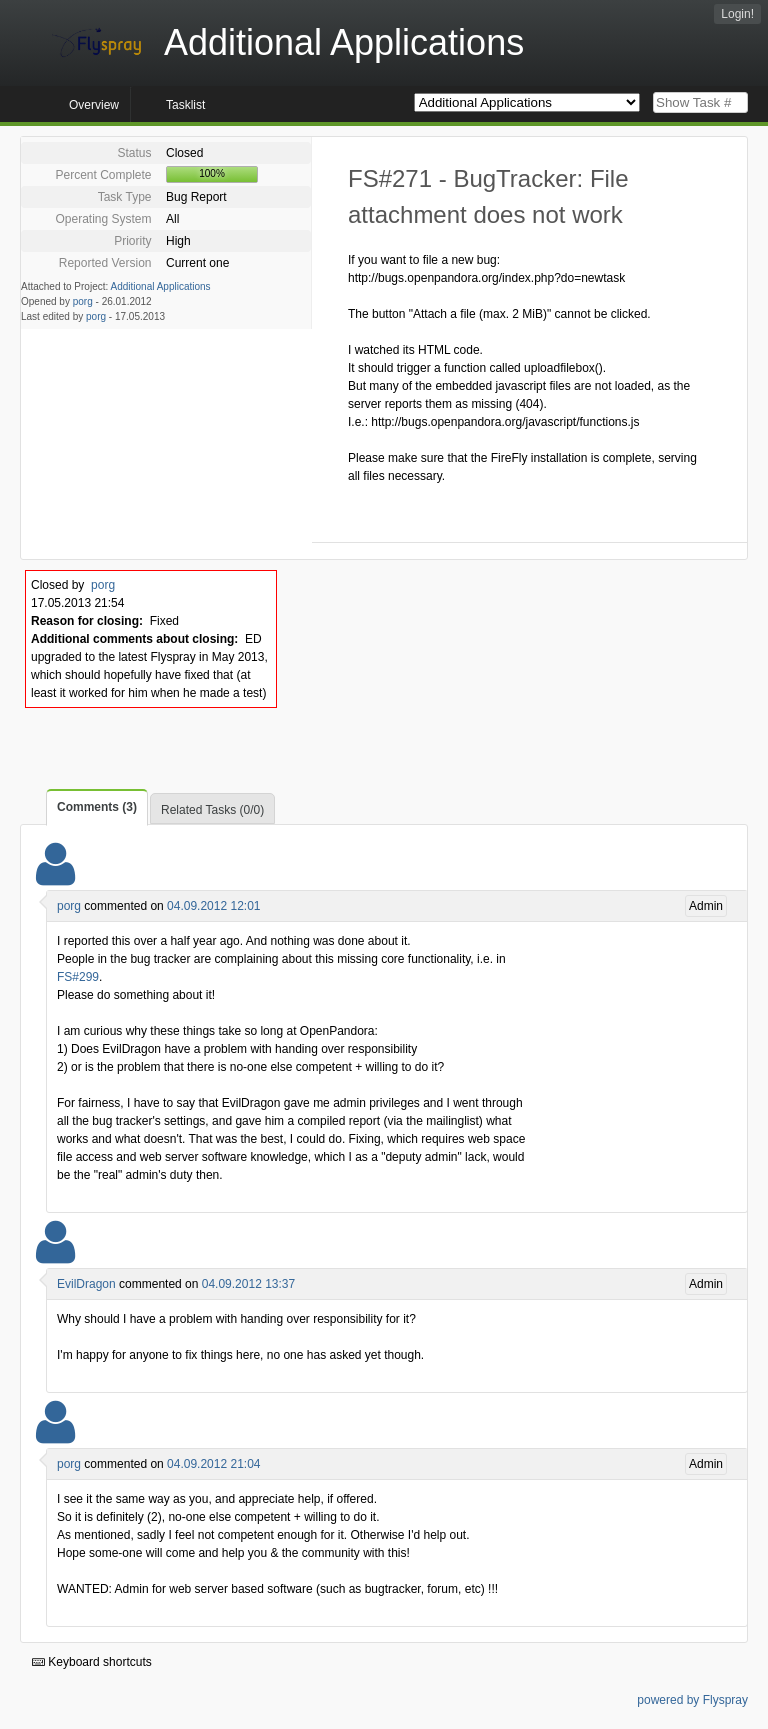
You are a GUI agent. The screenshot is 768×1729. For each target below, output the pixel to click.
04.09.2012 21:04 (213, 1464)
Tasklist (185, 105)
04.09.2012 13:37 (248, 1284)
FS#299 (78, 977)
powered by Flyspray (692, 1700)
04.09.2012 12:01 (213, 906)
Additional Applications (161, 286)
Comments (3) (97, 807)
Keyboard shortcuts (92, 1662)
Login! (737, 14)
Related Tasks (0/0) (212, 810)
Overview (94, 105)
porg (83, 301)
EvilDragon (86, 1284)
